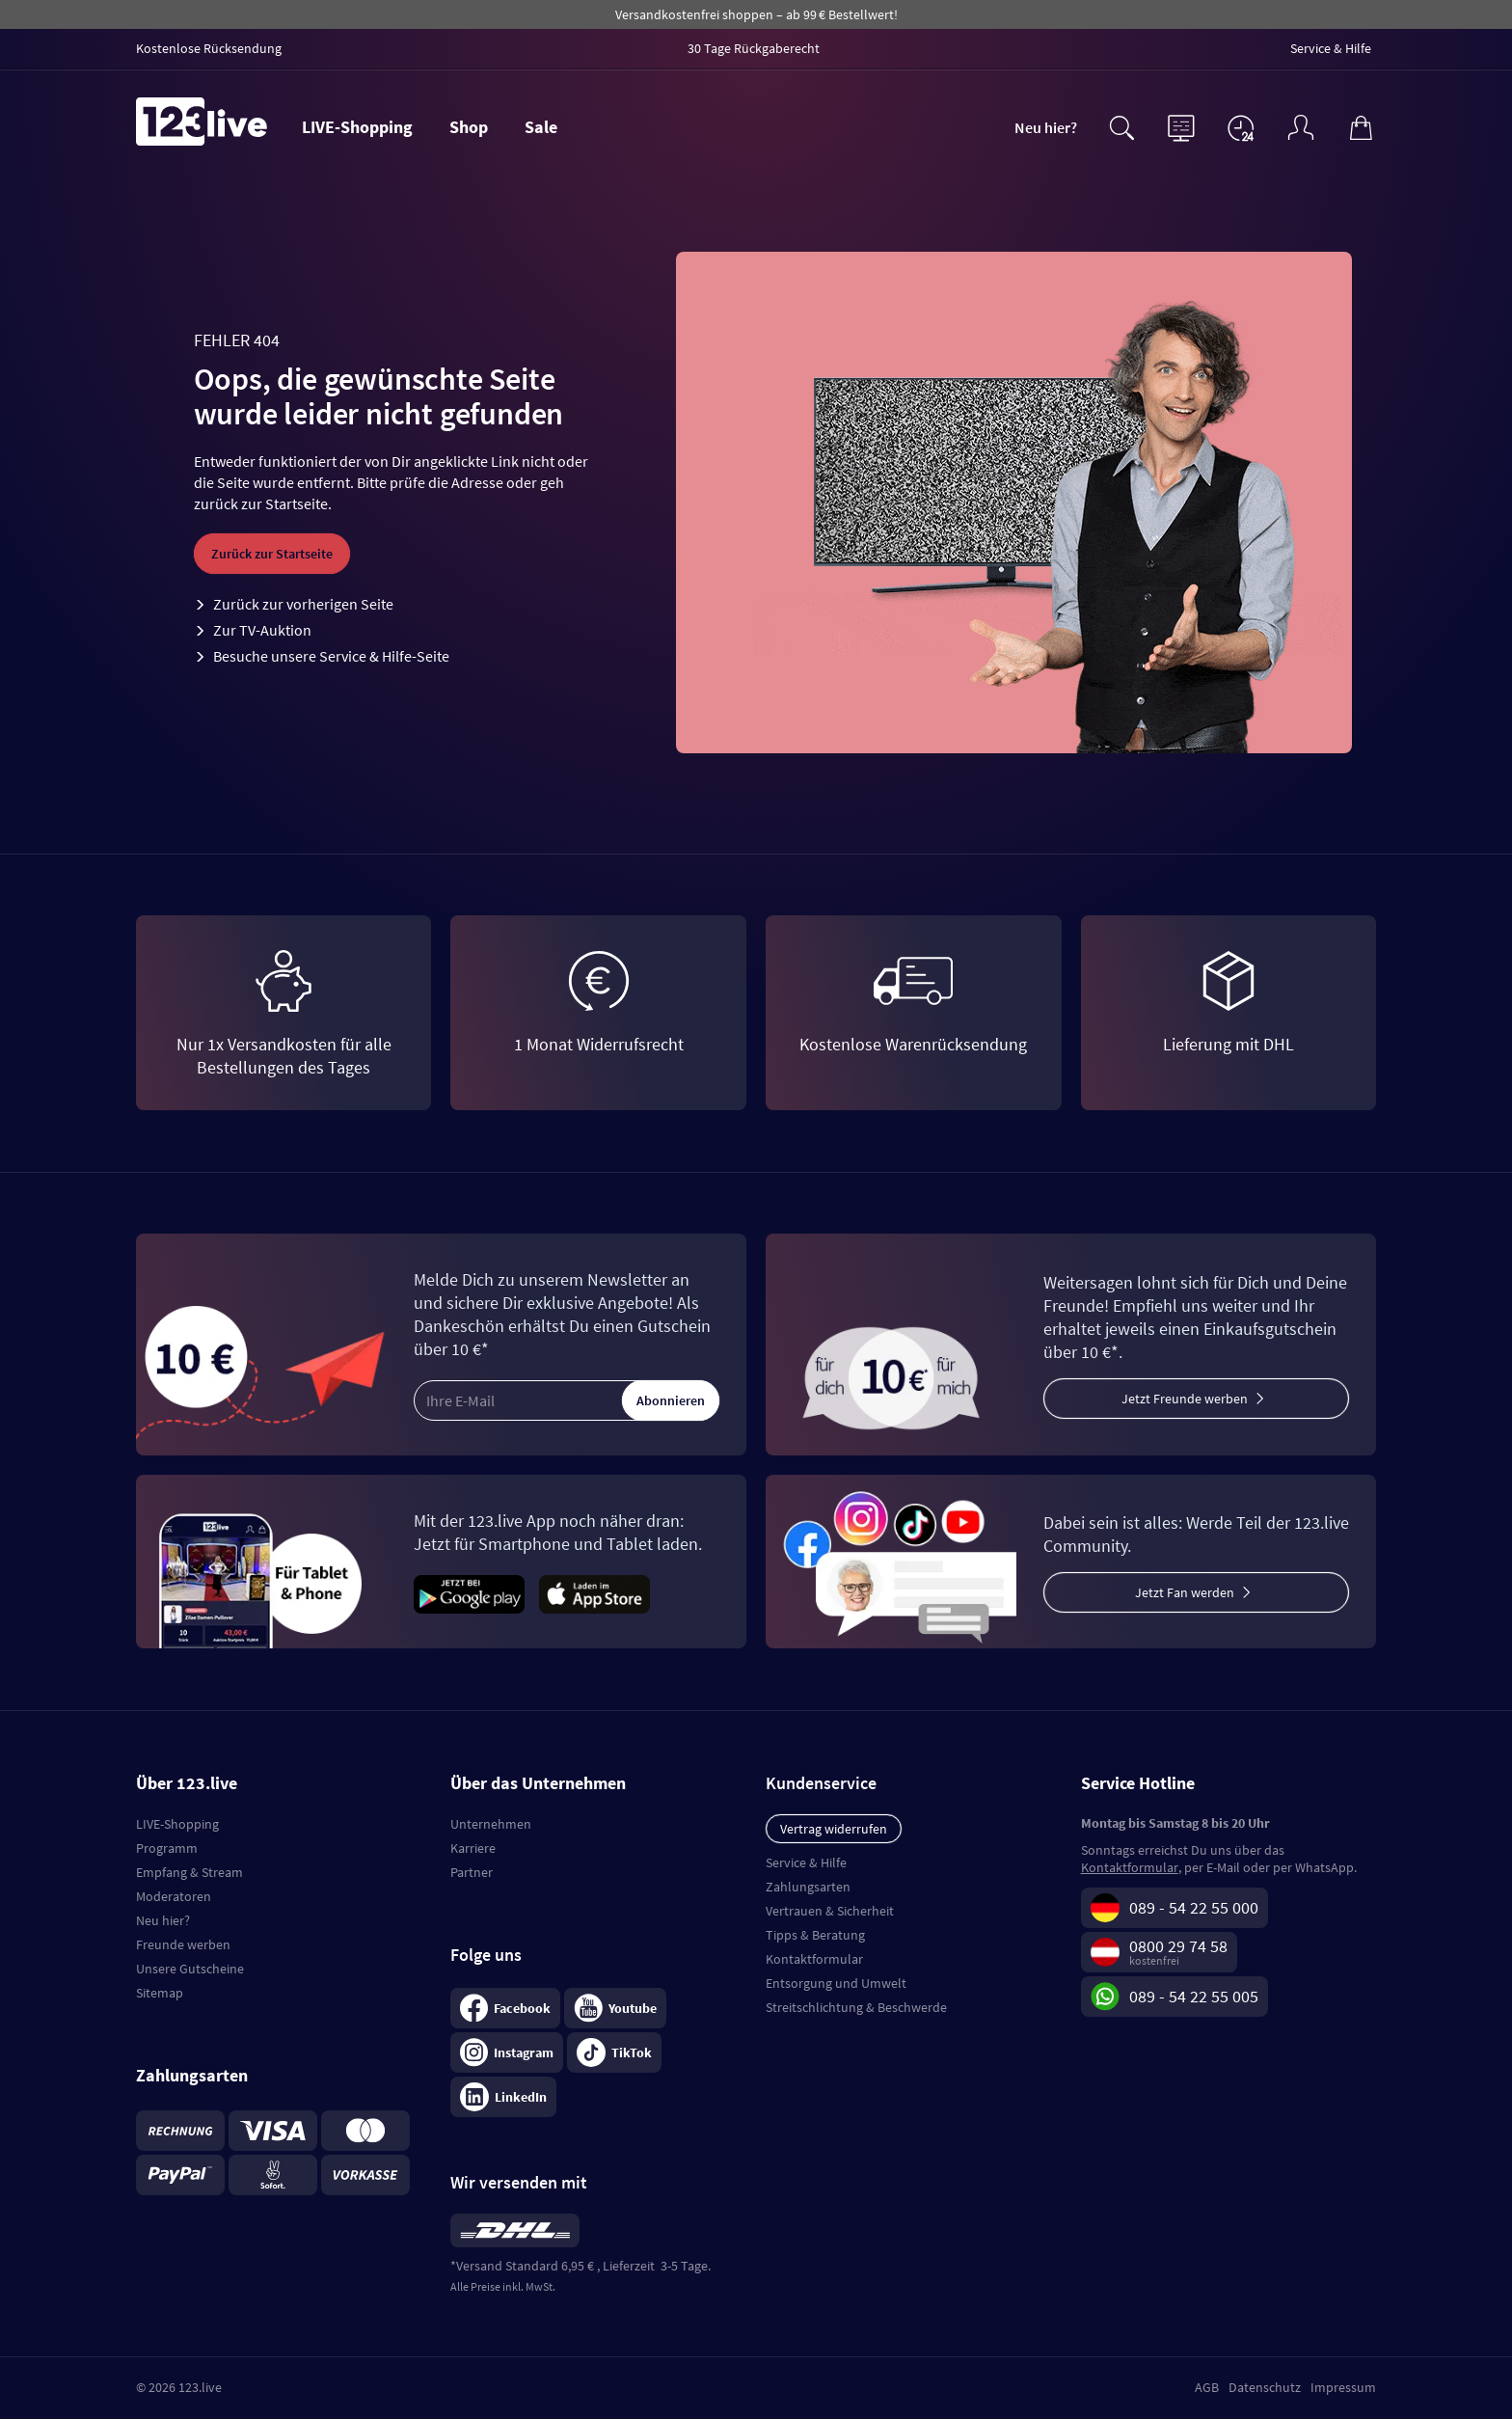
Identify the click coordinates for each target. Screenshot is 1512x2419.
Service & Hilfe (806, 1862)
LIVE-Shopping (357, 127)
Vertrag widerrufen (833, 1828)
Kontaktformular (814, 1959)
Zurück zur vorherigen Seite (303, 603)
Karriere (473, 1848)
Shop (468, 127)
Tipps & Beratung (815, 1934)
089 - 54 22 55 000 (1193, 1907)
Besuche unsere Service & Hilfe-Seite (331, 656)
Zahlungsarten (808, 1886)
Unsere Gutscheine (190, 1968)
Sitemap (159, 1992)
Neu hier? (1045, 127)
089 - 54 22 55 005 (1193, 1996)
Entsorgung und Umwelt (836, 1983)
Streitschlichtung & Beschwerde (856, 2007)
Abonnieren (670, 1400)
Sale (541, 127)
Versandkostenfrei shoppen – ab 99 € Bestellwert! (756, 14)
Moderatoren (173, 1896)
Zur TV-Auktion (262, 629)
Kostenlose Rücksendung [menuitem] (209, 48)
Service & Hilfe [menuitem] (1330, 48)
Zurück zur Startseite (272, 553)
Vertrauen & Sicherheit (830, 1910)
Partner (471, 1872)
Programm (167, 1848)
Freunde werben (183, 1944)
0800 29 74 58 (1178, 1946)
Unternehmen (490, 1824)
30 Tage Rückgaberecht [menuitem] (754, 48)
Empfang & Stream (189, 1872)
